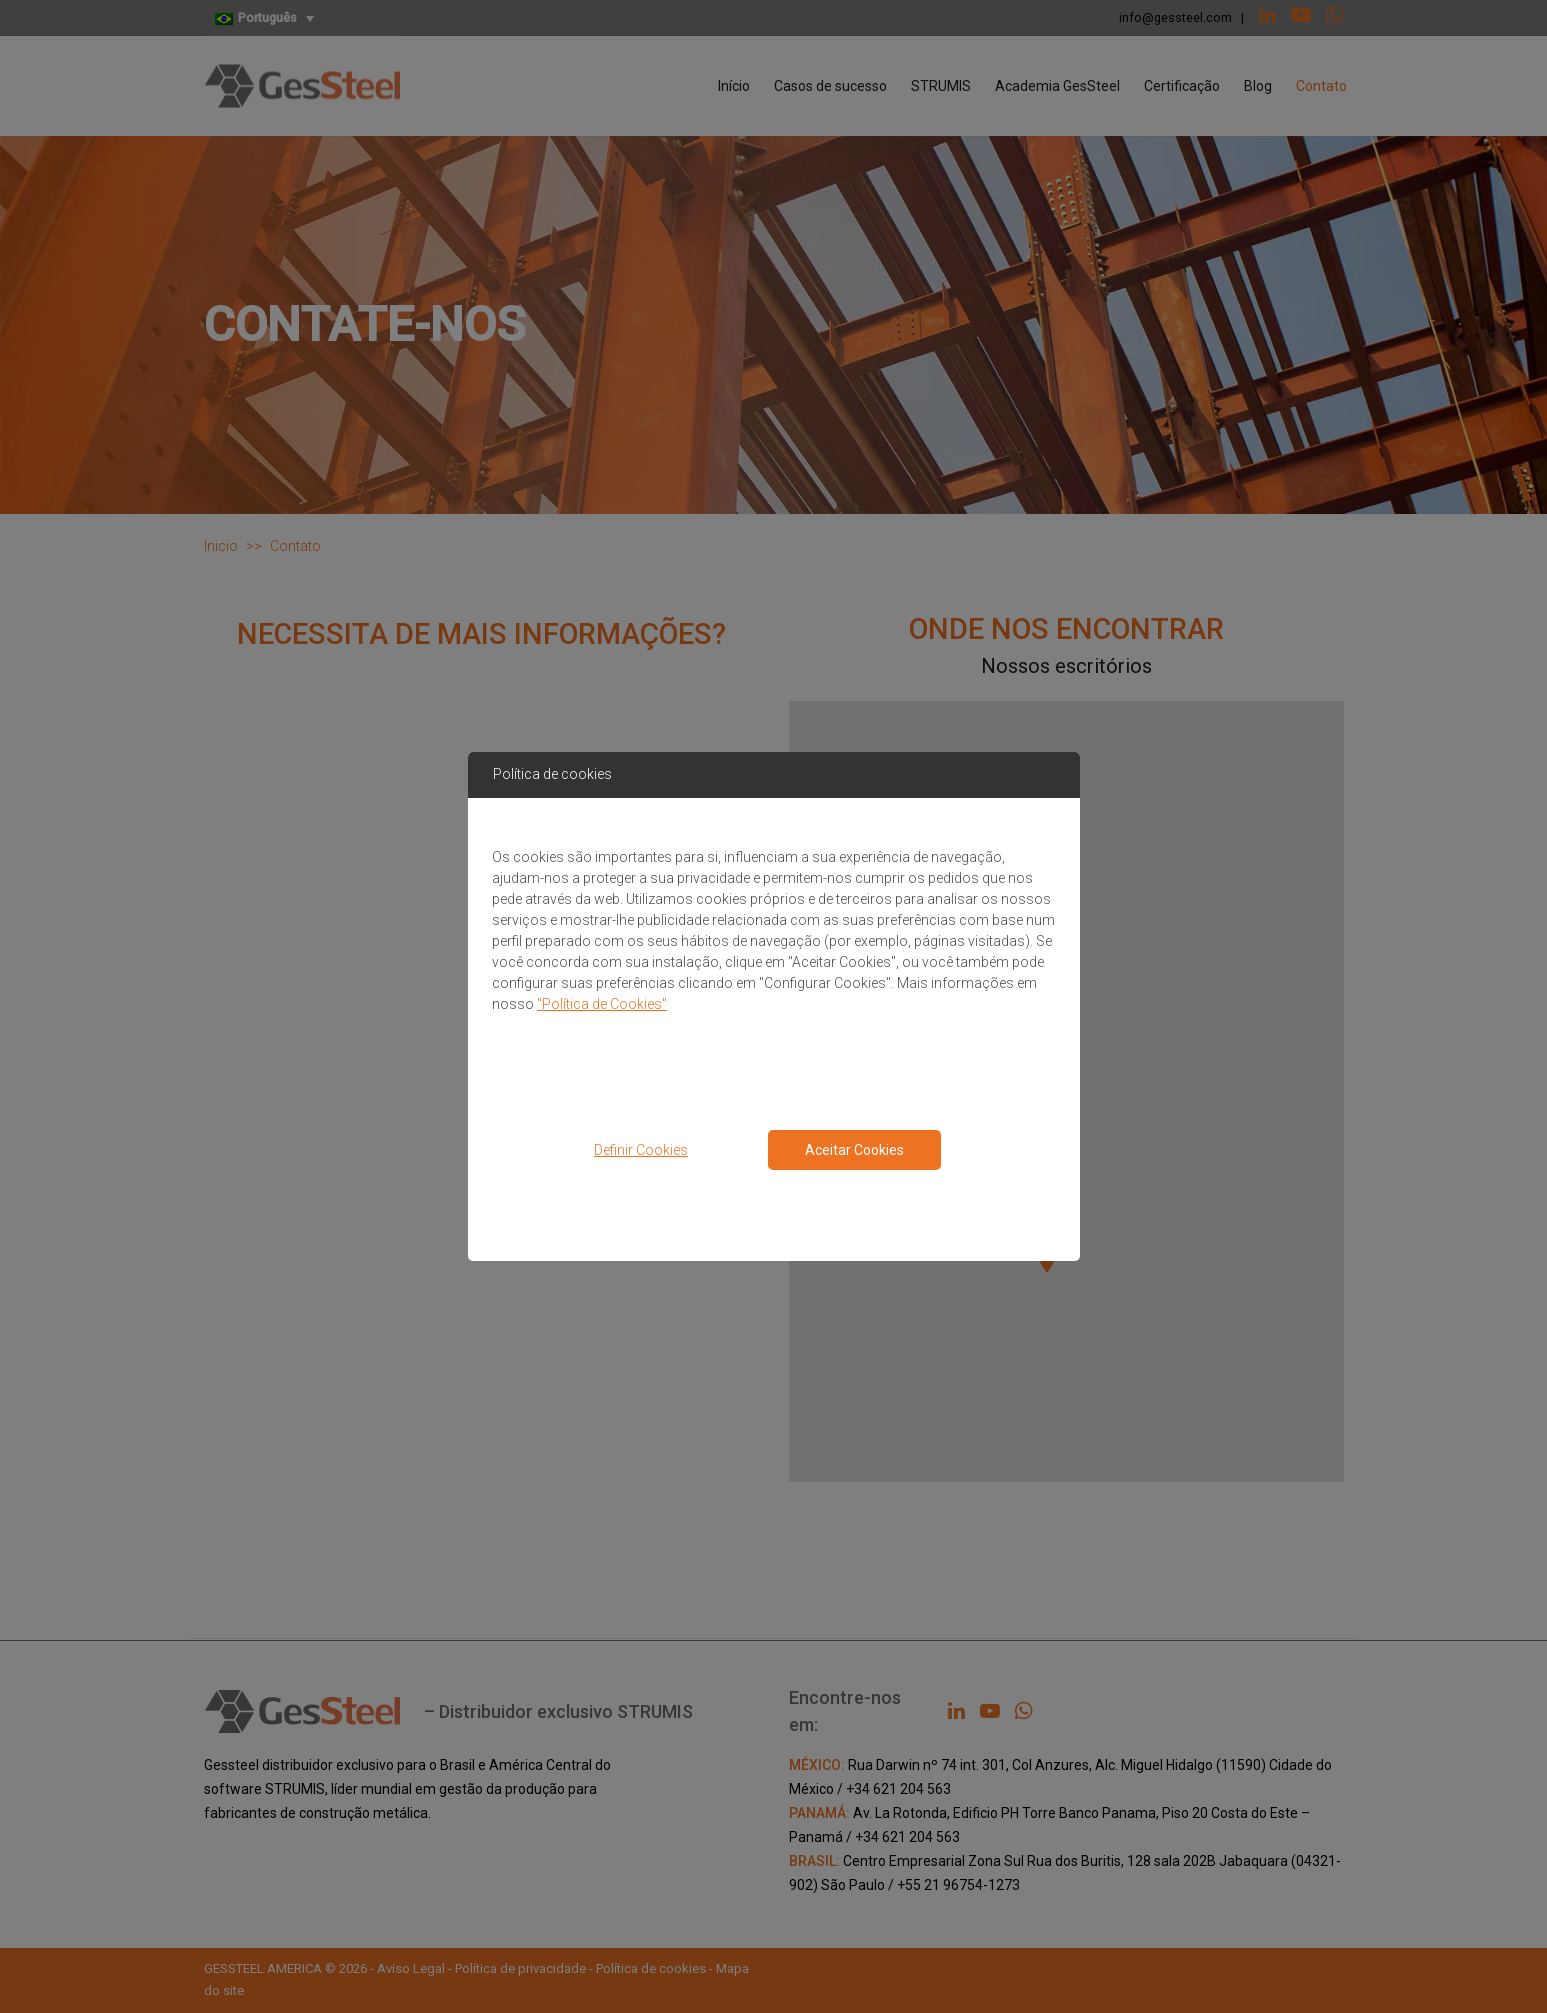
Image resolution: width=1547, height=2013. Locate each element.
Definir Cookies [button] (641, 1150)
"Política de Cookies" (602, 1004)
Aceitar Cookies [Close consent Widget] (854, 1150)
